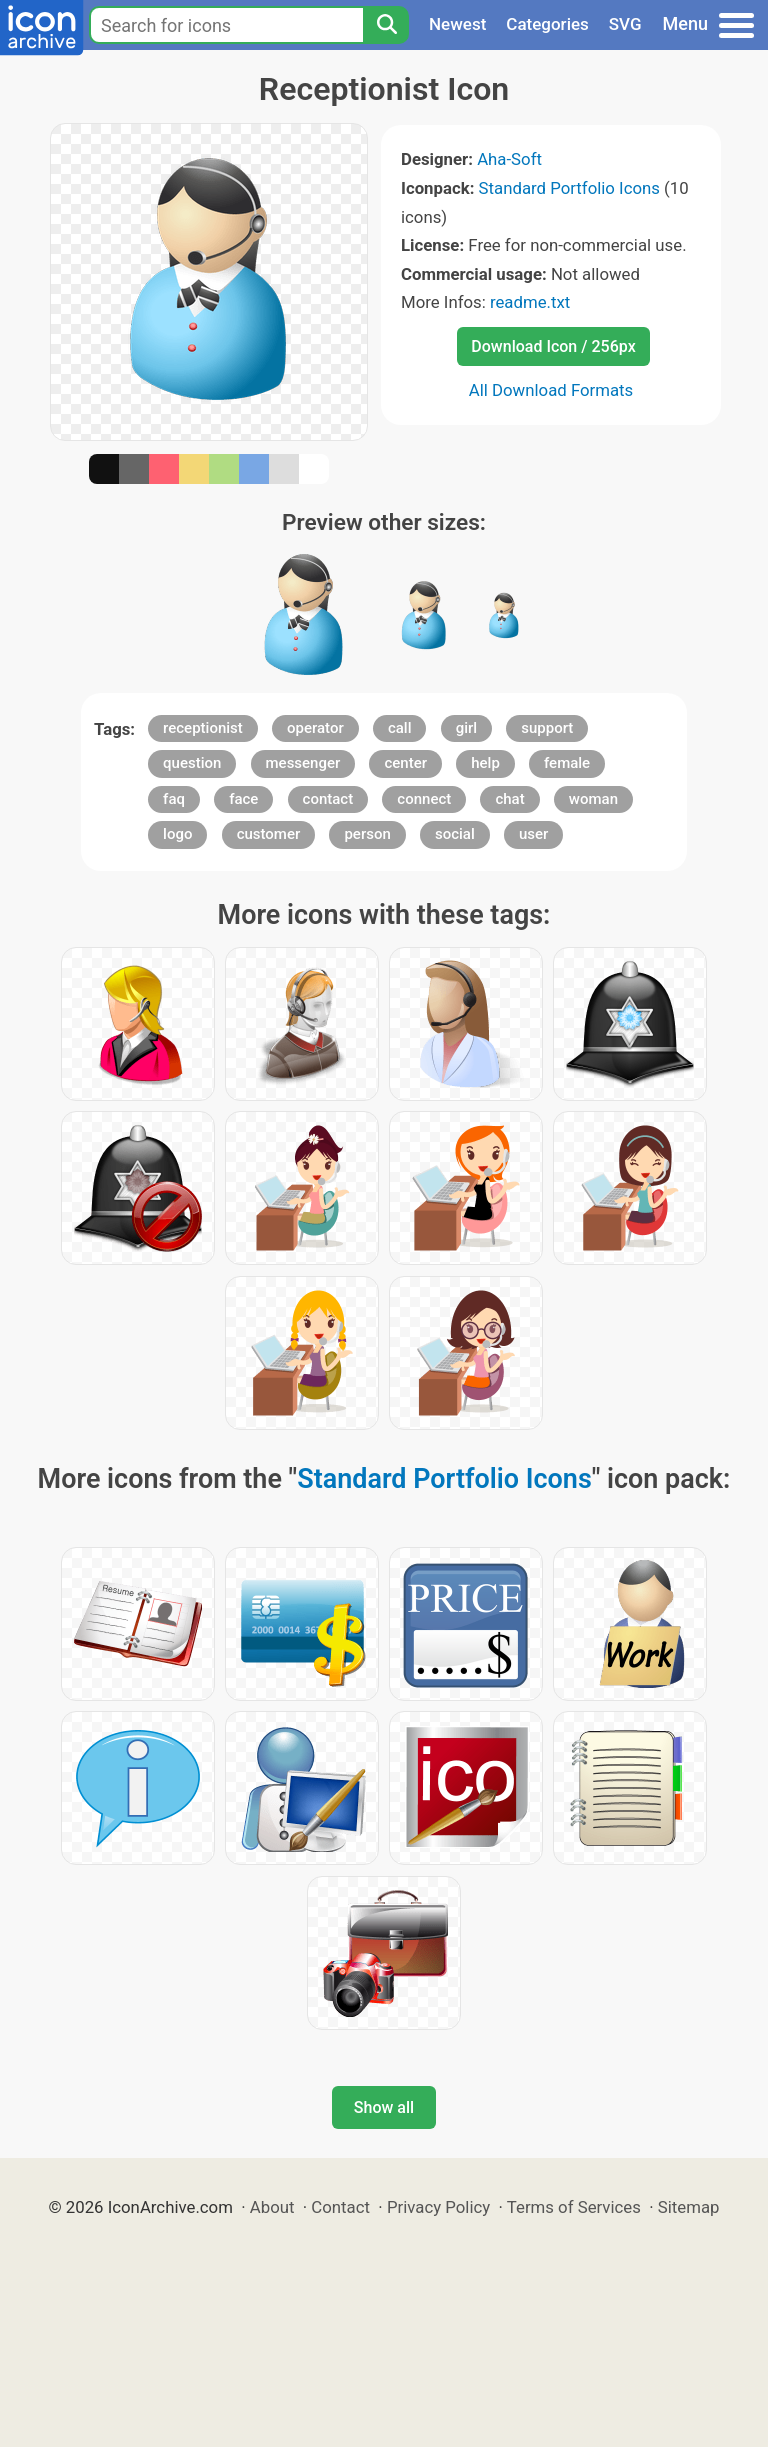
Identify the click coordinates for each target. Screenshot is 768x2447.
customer (269, 834)
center (405, 763)
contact (328, 799)
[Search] (386, 25)
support (547, 728)
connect (424, 799)
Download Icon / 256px (553, 346)
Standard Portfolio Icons (569, 188)
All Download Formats (551, 390)
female (567, 763)
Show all (384, 2107)
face (243, 799)
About (272, 2207)
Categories (547, 24)
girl (466, 728)
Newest (457, 24)
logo (177, 834)
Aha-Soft (509, 159)
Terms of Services (574, 2207)
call (400, 728)
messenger (303, 763)
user (533, 834)
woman (593, 799)
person (367, 834)
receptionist (203, 728)
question (192, 763)
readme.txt (530, 302)
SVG (625, 24)
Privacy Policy (438, 2207)
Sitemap (689, 2207)
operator (315, 728)
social (455, 834)
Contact (340, 2207)
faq (174, 799)
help (485, 763)
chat (509, 799)
